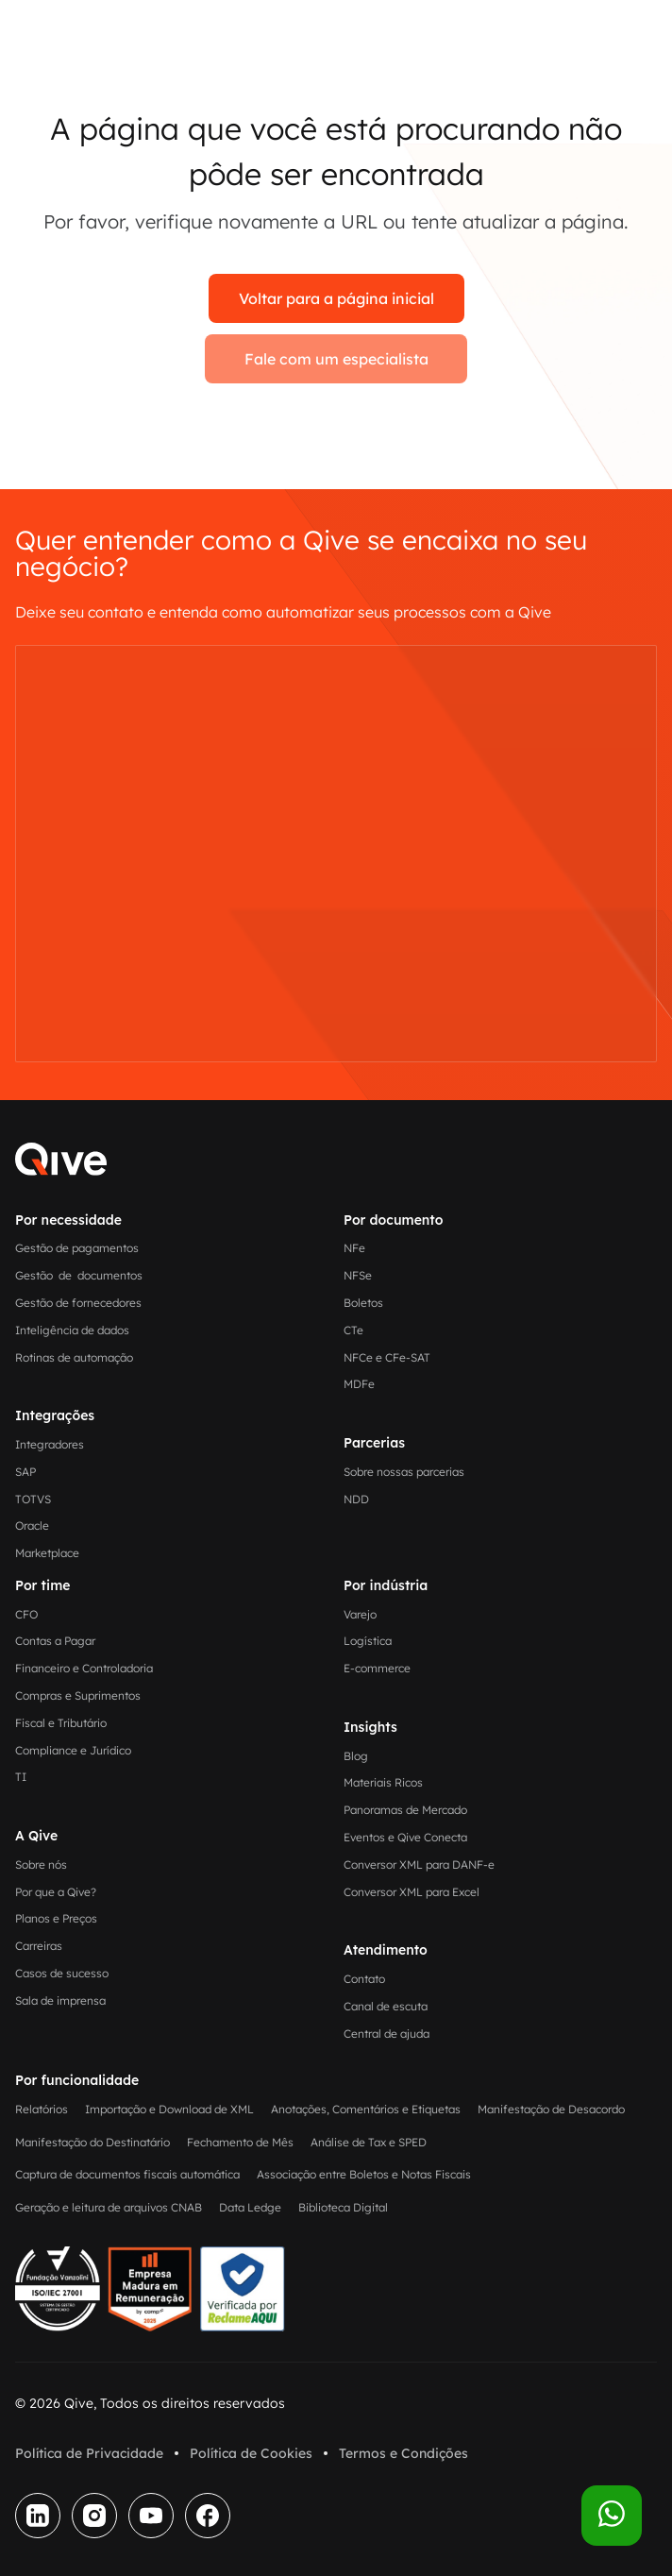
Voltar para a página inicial (336, 298)
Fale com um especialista (336, 358)
